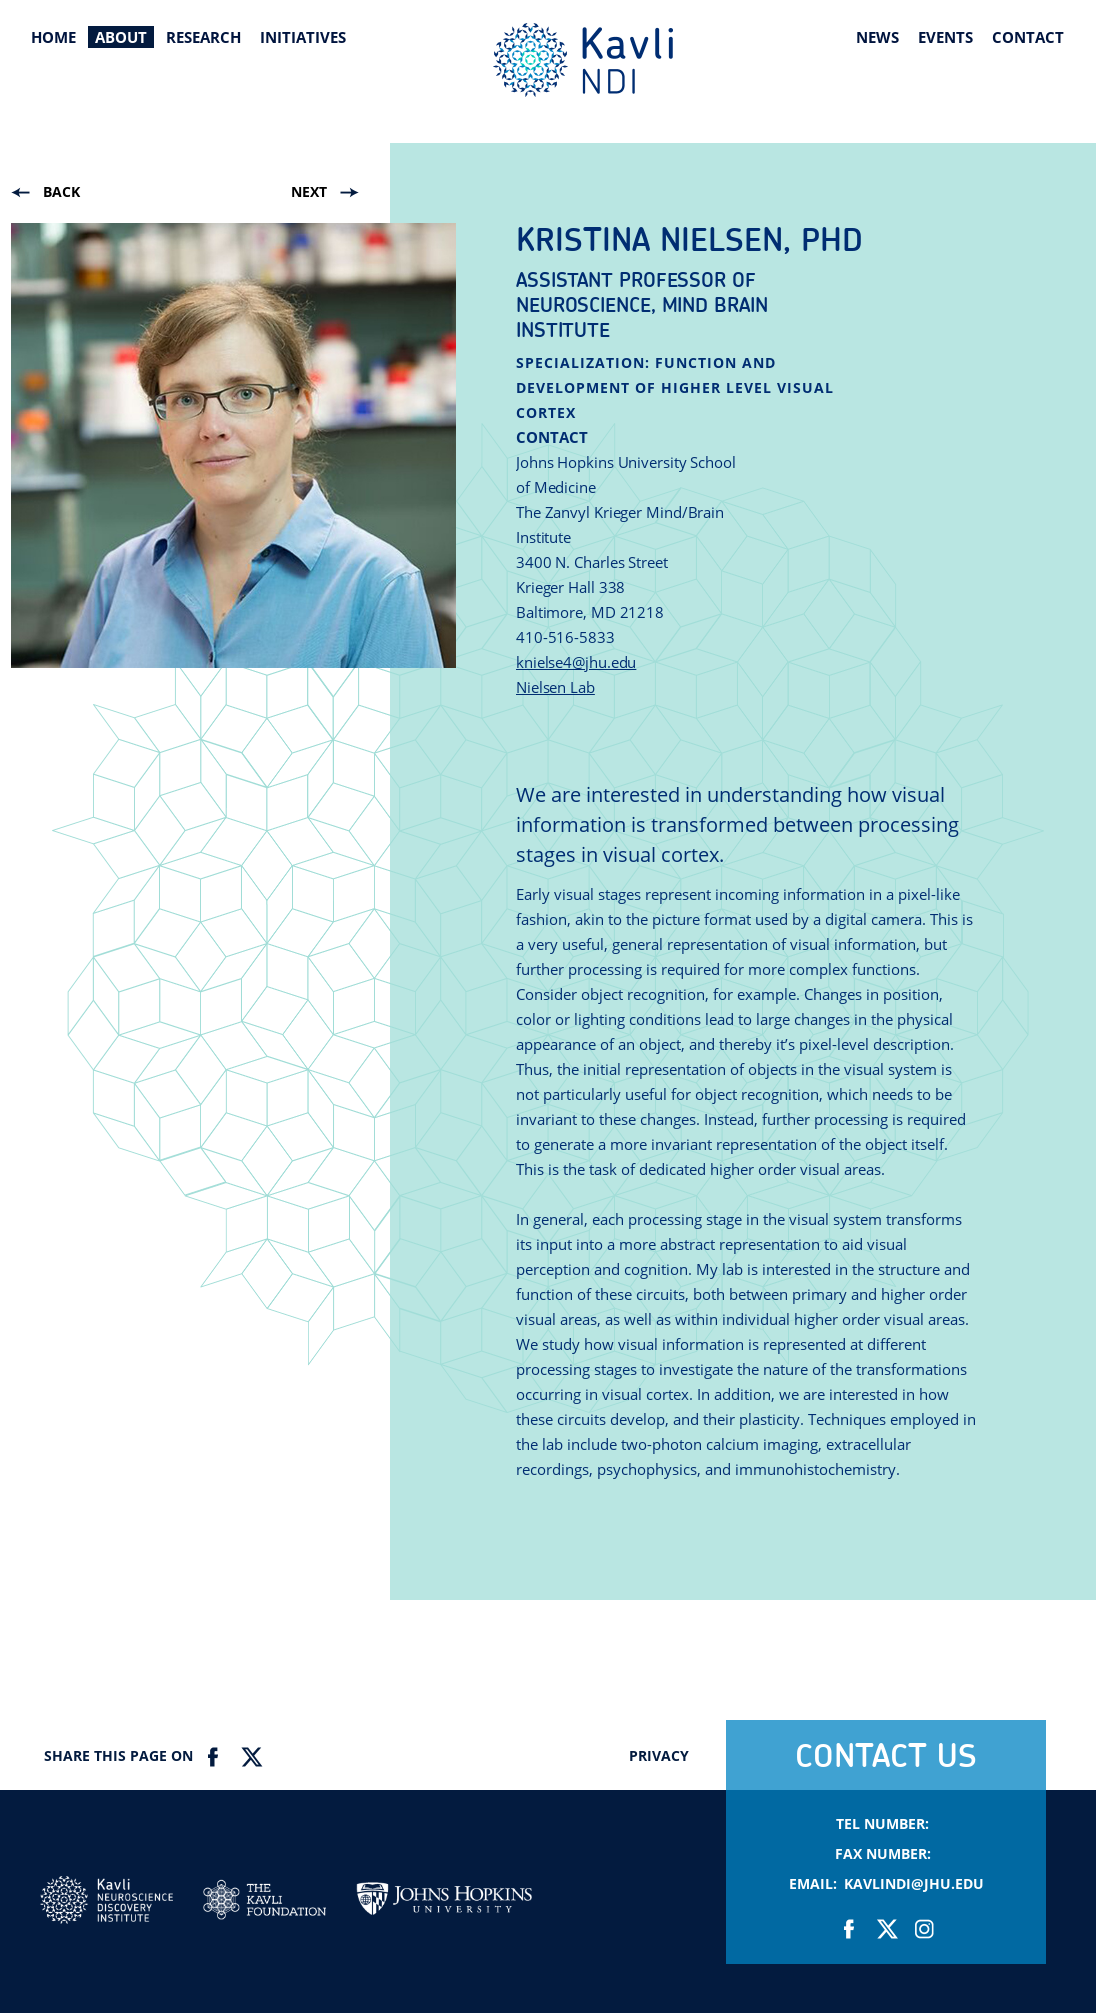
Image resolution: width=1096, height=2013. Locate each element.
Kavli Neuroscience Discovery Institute (583, 60)
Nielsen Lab (555, 687)
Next (309, 191)
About (121, 37)
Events (945, 37)
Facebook (213, 1757)
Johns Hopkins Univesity (444, 1906)
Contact (1028, 37)
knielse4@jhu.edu (576, 662)
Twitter (250, 1757)
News (877, 37)
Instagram (923, 1929)
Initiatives (303, 37)
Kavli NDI (106, 1905)
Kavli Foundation (264, 1899)
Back (61, 191)
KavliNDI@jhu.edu (914, 1883)
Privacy (659, 1755)
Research (203, 37)
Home (53, 37)
